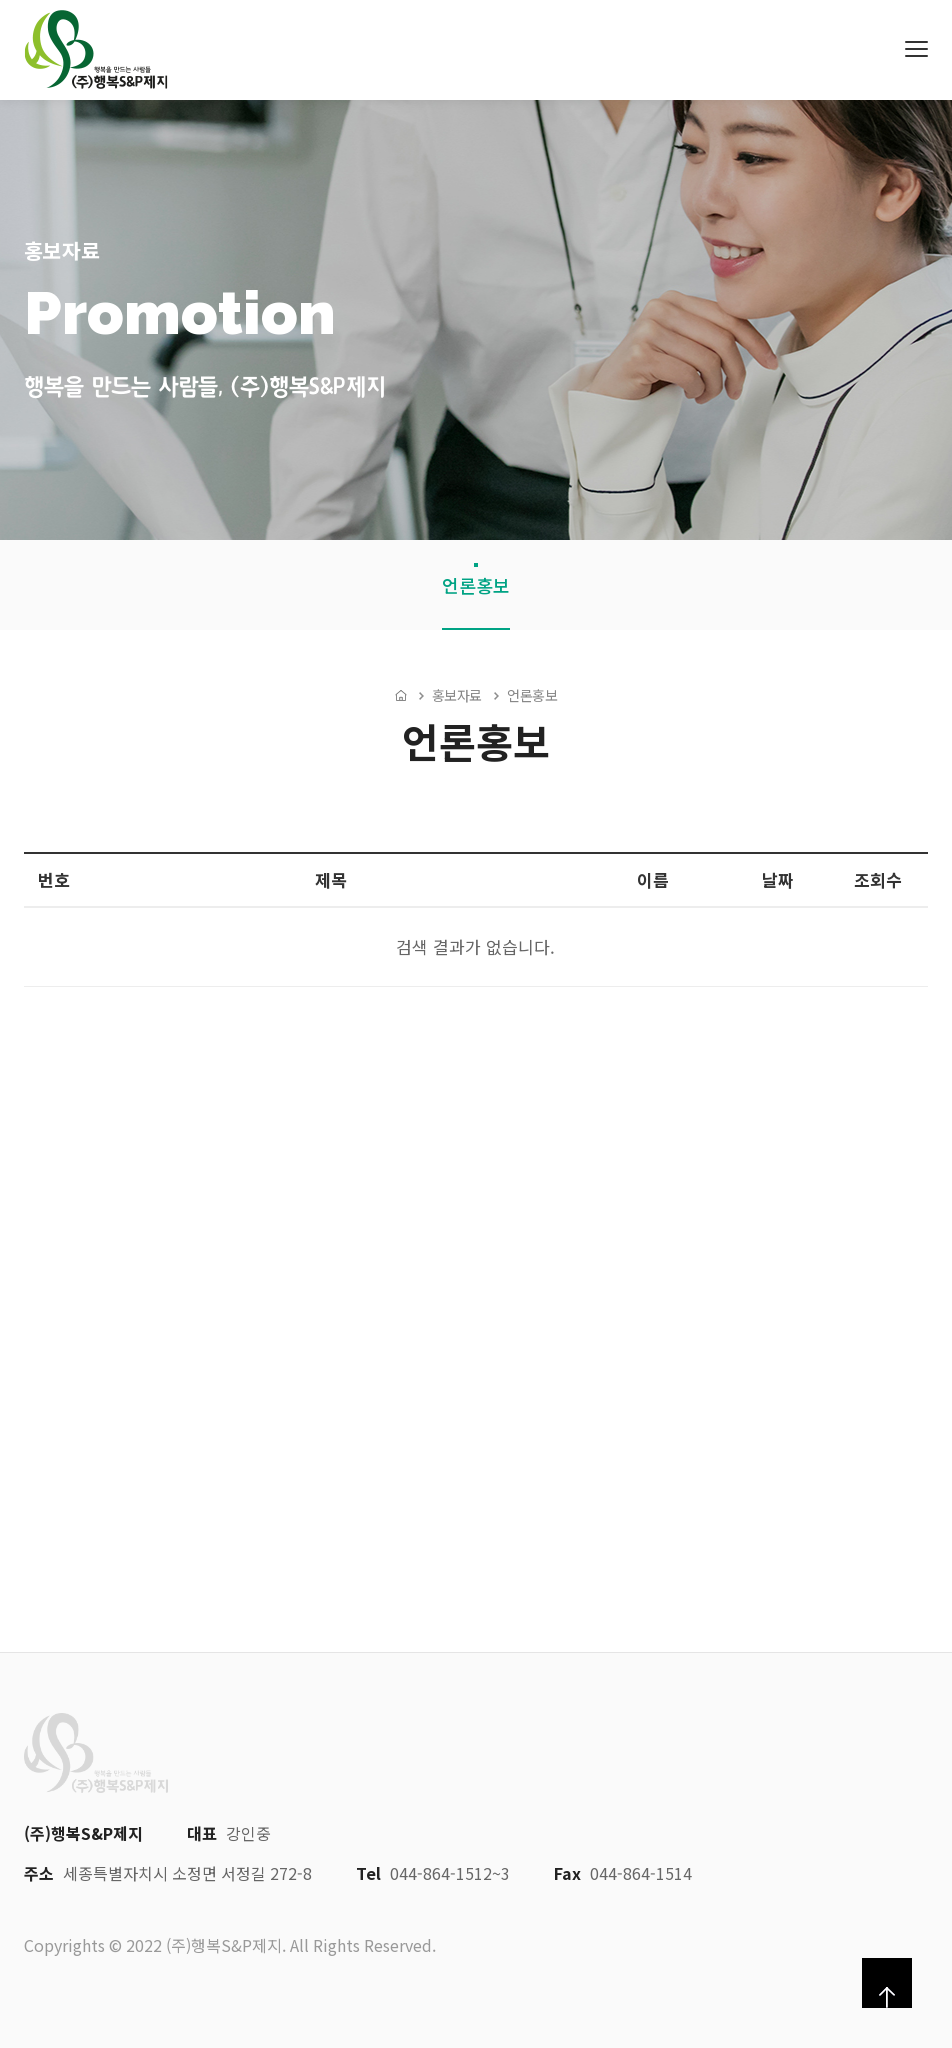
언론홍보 (476, 585)
